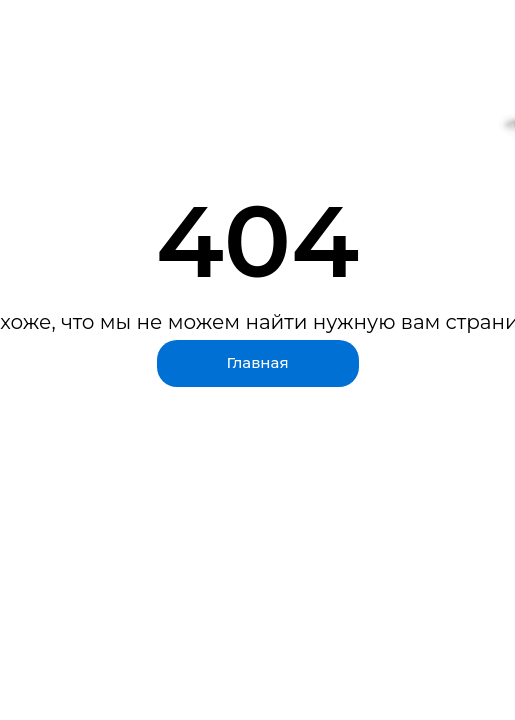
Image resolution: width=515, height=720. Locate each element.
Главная (257, 362)
